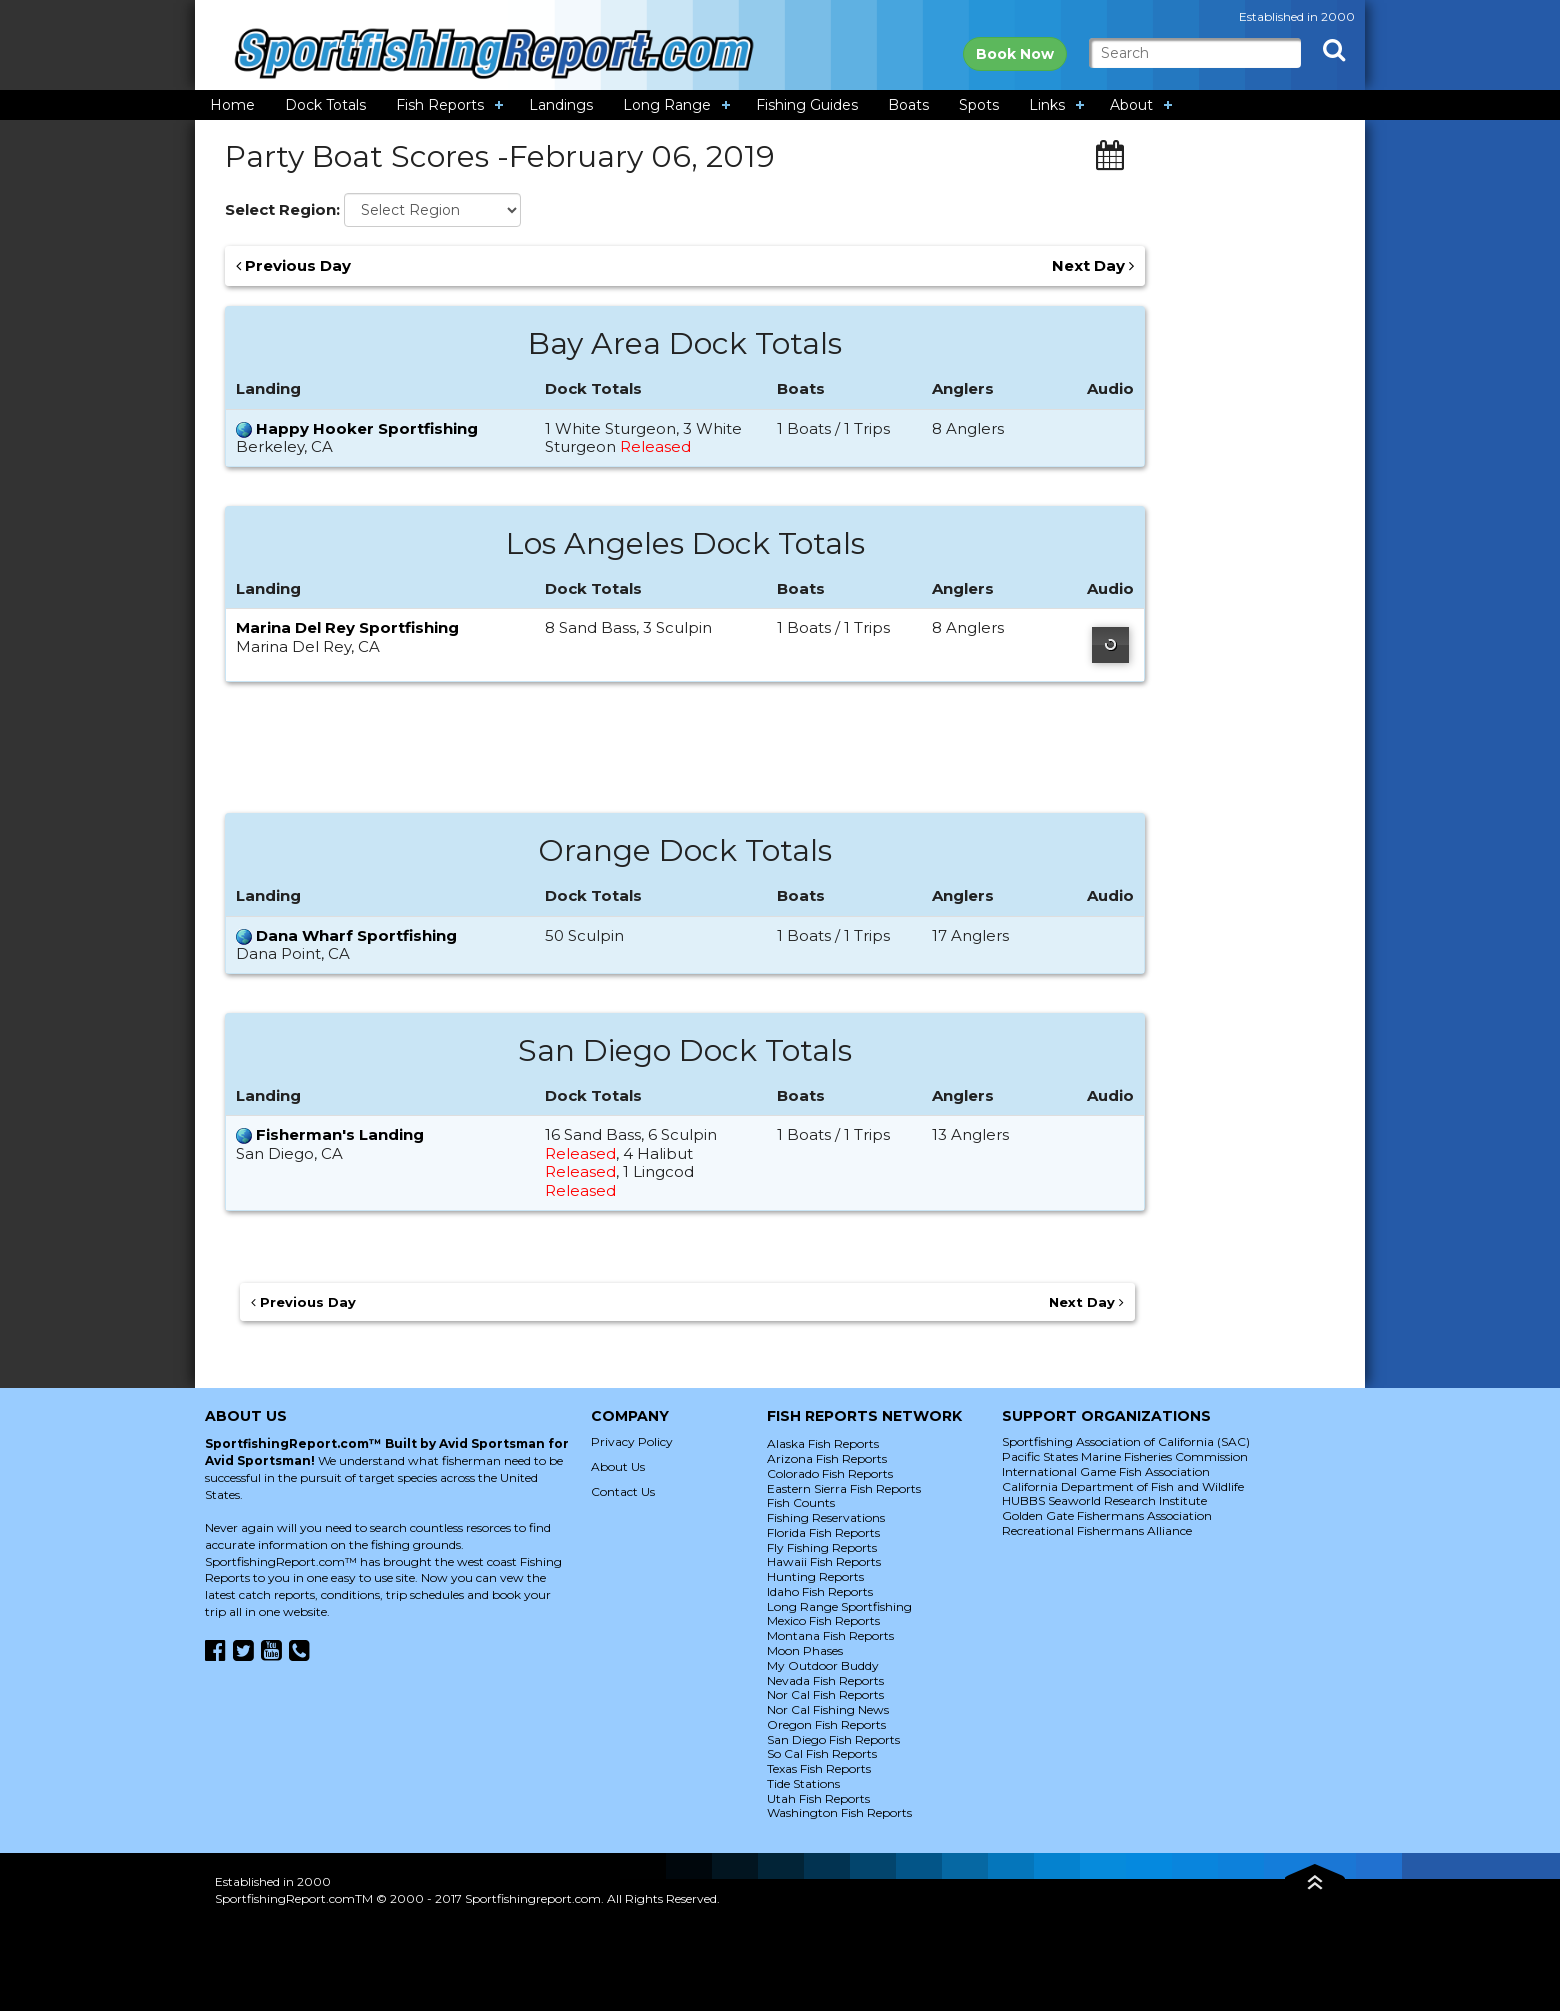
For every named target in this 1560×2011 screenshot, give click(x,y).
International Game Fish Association (1106, 1471)
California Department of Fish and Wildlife (1123, 1486)
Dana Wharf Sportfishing (356, 935)
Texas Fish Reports (819, 1768)
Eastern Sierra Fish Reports (844, 1488)
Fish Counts (801, 1502)
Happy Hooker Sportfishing (367, 428)
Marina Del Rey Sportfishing (347, 627)
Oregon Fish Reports (826, 1724)
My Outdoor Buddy (823, 1665)
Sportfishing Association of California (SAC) (1126, 1441)
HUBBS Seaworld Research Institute (1104, 1500)
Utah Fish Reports (818, 1798)
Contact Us (623, 1491)
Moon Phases (805, 1650)
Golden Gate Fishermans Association (1107, 1515)
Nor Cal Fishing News (828, 1709)
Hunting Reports (815, 1576)
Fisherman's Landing (340, 1134)
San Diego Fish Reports (833, 1739)
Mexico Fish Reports (823, 1620)
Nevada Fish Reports (825, 1680)
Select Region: (282, 210)
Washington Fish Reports (839, 1812)
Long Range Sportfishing (839, 1606)
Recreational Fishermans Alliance (1097, 1530)
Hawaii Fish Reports (824, 1561)
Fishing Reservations (826, 1517)
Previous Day (293, 266)
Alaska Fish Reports (823, 1443)
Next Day (1093, 266)
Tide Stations (803, 1783)
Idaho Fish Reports (820, 1591)
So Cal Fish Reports (822, 1753)
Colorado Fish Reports (830, 1473)
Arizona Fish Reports (827, 1458)
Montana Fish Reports (830, 1635)
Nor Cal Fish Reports (825, 1694)
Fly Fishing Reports (822, 1547)
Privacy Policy (632, 1441)
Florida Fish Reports (823, 1532)
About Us (618, 1466)
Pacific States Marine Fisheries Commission (1125, 1456)
